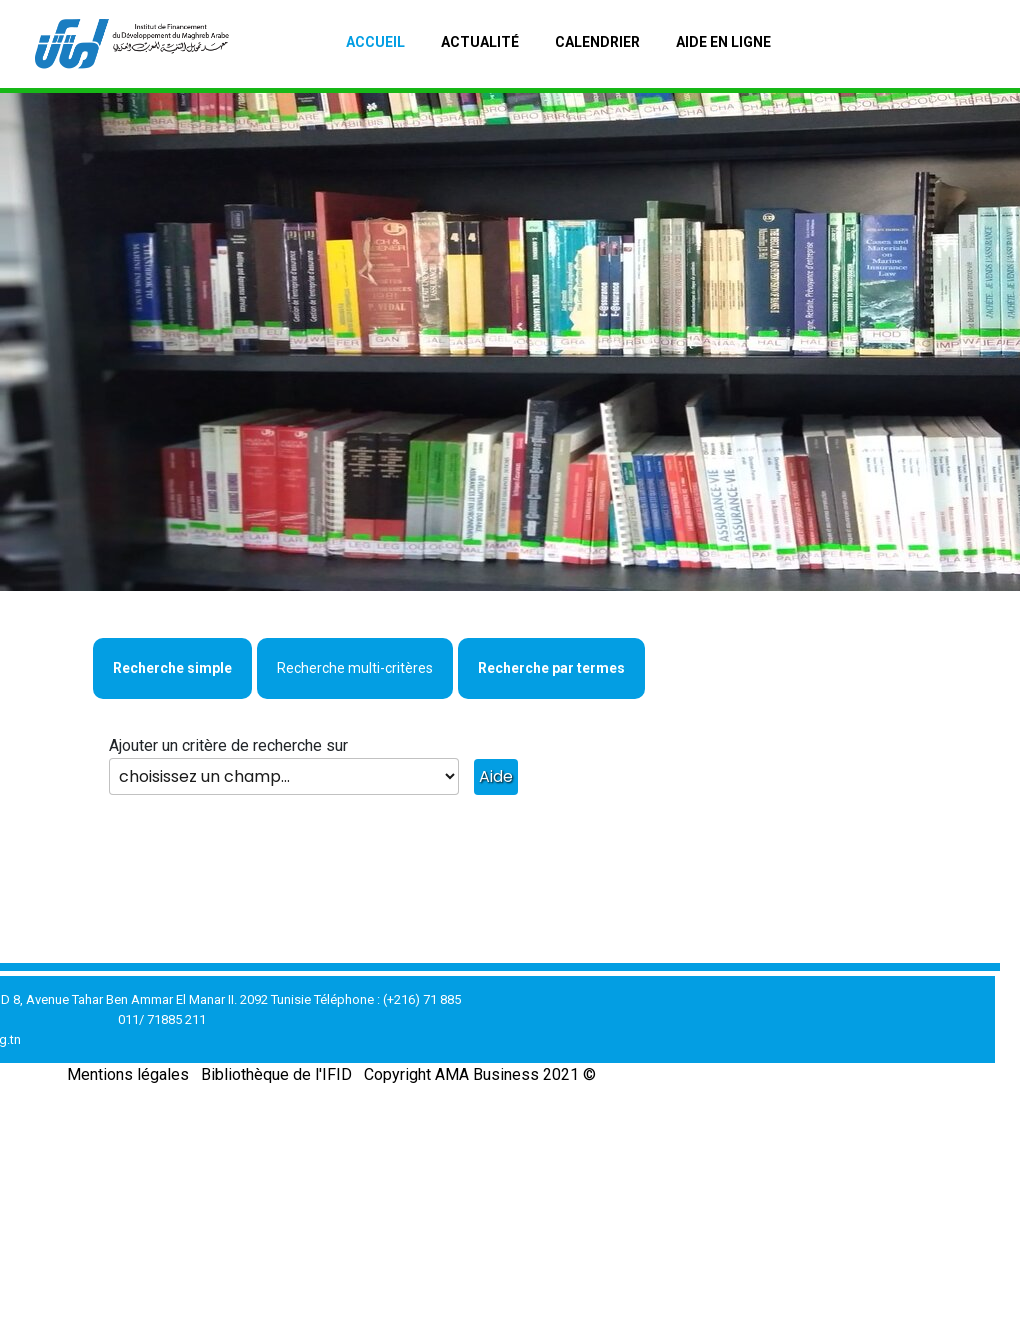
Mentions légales (128, 1074)
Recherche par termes (551, 668)
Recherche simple (172, 668)
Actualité (480, 42)
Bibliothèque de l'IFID (276, 1074)
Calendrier (597, 42)
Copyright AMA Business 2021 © (480, 1074)
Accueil (375, 42)
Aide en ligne (723, 42)
